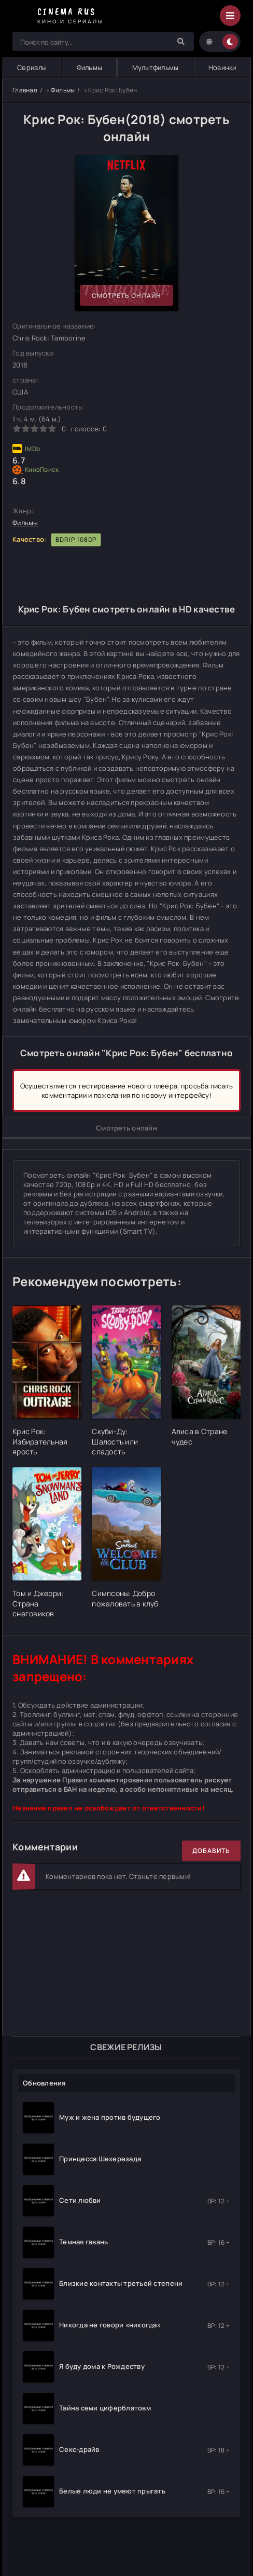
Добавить (211, 1850)
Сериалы (32, 67)
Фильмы (90, 67)
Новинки (222, 67)
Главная (24, 90)
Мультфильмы (155, 67)
